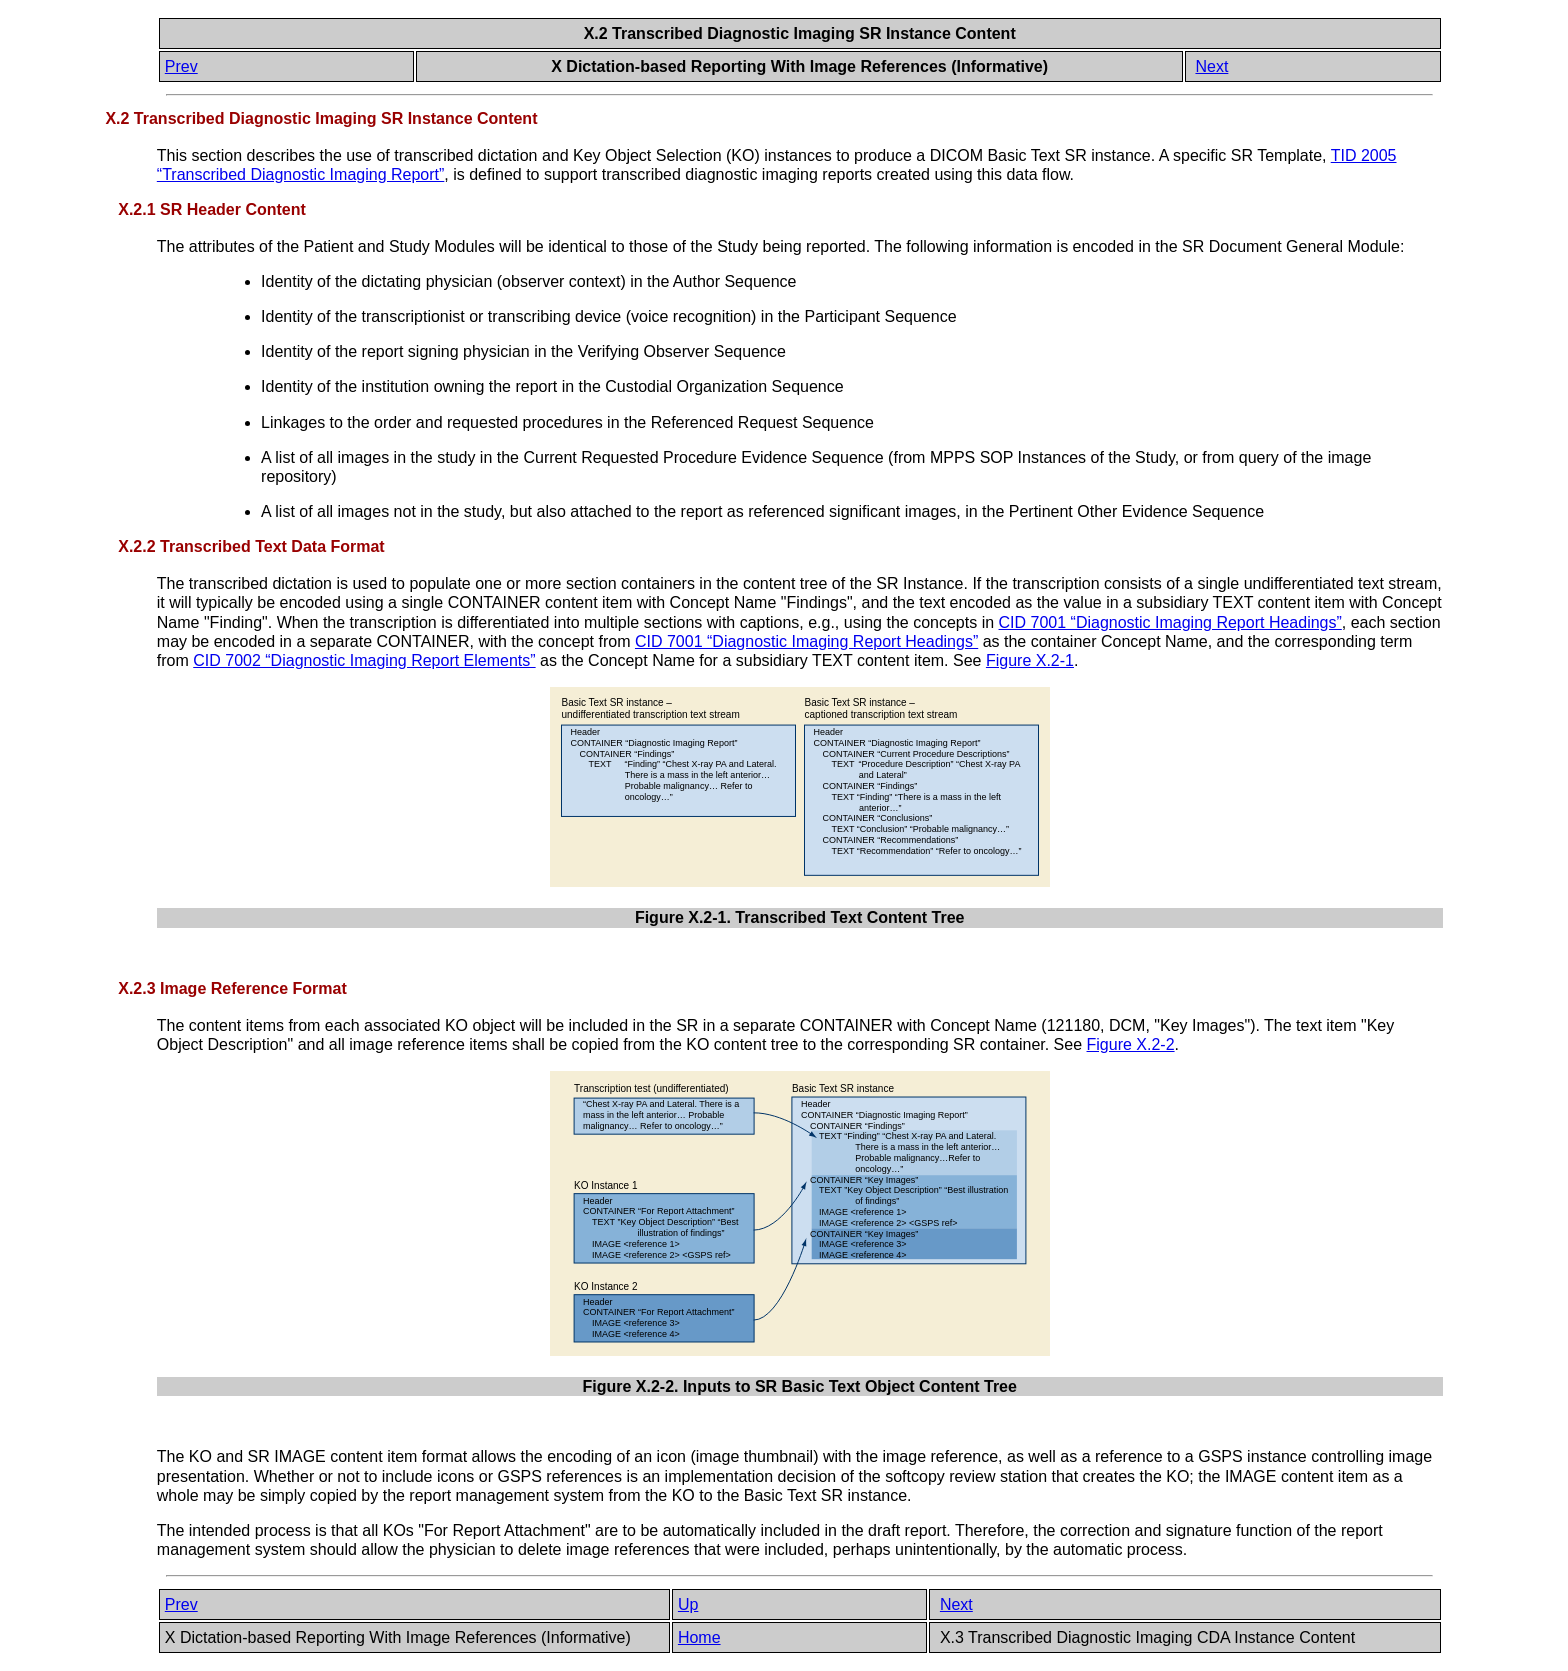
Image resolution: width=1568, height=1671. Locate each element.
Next (1211, 66)
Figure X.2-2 (1131, 1044)
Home (699, 1637)
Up (688, 1604)
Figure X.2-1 (1030, 660)
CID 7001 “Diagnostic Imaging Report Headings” (1170, 622)
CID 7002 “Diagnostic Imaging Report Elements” (364, 660)
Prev (181, 66)
